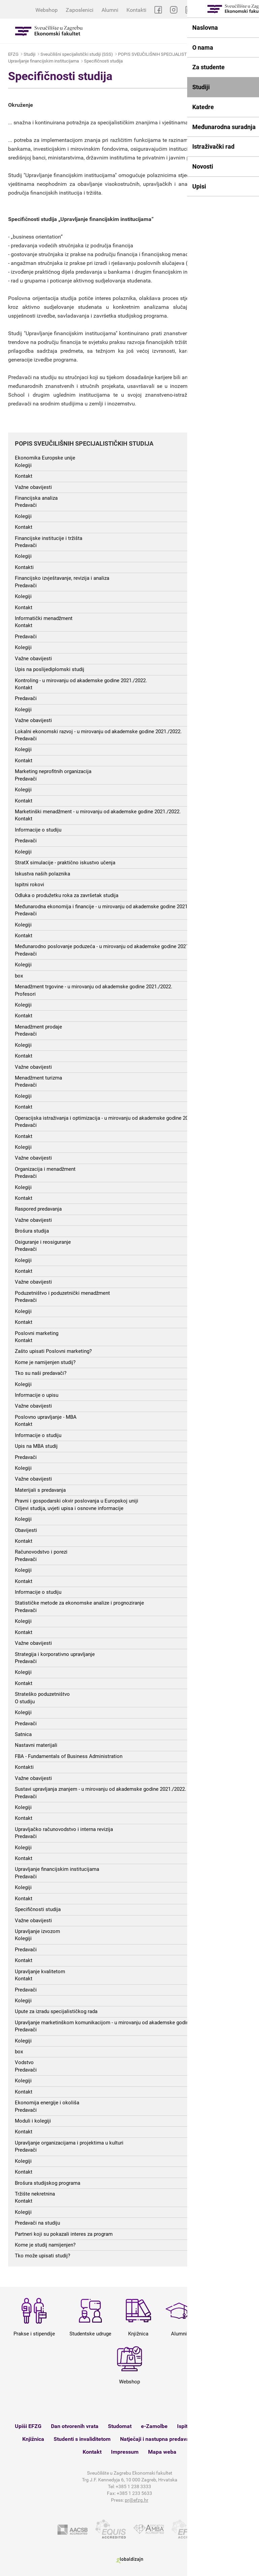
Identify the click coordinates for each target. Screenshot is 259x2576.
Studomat (120, 2426)
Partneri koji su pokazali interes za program (64, 2234)
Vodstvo (24, 2062)
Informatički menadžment (44, 618)
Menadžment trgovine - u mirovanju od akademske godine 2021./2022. (93, 987)
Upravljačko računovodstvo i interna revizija (64, 1829)
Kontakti (136, 10)
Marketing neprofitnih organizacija (53, 771)
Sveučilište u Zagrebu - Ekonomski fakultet (49, 31)
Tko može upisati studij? (42, 2256)
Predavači (26, 505)
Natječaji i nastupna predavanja (158, 2439)
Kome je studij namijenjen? (45, 2245)
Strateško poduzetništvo (42, 1694)
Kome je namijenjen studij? (45, 1362)
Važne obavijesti (33, 487)
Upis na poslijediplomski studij (49, 669)
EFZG (13, 54)
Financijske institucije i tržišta (48, 538)
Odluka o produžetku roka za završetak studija (66, 895)
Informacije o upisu (36, 1395)
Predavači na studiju (37, 2223)
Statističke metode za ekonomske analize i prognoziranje (79, 1603)
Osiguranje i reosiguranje (43, 1242)
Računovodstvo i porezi (41, 1552)
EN (250, 10)
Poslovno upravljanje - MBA (46, 1417)
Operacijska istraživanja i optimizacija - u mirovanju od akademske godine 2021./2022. (112, 1118)
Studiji (29, 54)
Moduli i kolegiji (33, 2121)
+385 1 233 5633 (134, 2493)
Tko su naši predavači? (40, 1373)
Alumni (110, 10)
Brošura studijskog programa (47, 2183)
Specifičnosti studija (103, 61)
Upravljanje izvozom (37, 1931)
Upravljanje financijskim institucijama (43, 61)
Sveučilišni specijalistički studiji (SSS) (76, 54)
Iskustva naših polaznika (42, 874)
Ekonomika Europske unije (45, 458)
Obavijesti (26, 1530)
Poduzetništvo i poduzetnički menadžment (62, 1293)
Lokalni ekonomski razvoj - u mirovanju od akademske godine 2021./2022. (98, 731)
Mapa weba (162, 2452)
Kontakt (23, 476)
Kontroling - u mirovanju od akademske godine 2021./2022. (81, 680)
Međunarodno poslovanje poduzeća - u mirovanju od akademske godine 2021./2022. (109, 946)
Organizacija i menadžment (45, 1169)
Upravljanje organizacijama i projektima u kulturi (69, 2143)
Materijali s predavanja (40, 1490)
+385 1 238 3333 (133, 2486)
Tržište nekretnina (35, 2194)
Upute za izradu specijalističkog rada (56, 2011)
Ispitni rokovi (29, 885)
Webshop (46, 10)
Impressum (125, 2452)
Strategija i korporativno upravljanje (55, 1654)
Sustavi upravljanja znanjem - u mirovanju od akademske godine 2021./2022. (100, 1789)
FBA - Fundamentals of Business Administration (68, 1756)
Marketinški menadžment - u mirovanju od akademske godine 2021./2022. (98, 812)
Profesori (25, 994)
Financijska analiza (36, 498)
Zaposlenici (79, 10)
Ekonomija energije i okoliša (47, 2103)
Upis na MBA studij (36, 1446)
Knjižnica (33, 2439)
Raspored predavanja (38, 1209)
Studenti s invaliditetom (82, 2439)
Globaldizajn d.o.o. (129, 2560)
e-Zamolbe (154, 2426)
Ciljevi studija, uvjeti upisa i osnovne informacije (69, 1508)
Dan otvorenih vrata (74, 2426)
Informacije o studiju (38, 830)
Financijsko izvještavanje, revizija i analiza (62, 578)
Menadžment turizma (38, 1078)
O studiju (25, 1702)
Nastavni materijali (36, 1745)
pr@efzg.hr (136, 2500)
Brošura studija (32, 1231)
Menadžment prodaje (38, 1027)
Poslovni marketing (36, 1333)
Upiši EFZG (28, 2426)
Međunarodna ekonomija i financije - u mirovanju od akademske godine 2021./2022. (109, 906)
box (19, 976)
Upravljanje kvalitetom (40, 1971)
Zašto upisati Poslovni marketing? (53, 1351)
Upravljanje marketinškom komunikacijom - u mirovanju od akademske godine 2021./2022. (117, 2023)
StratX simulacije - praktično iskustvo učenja (65, 863)
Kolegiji (23, 465)
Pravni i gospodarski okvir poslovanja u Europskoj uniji (76, 1501)
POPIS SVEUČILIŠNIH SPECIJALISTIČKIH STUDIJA (167, 54)
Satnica (23, 1734)
